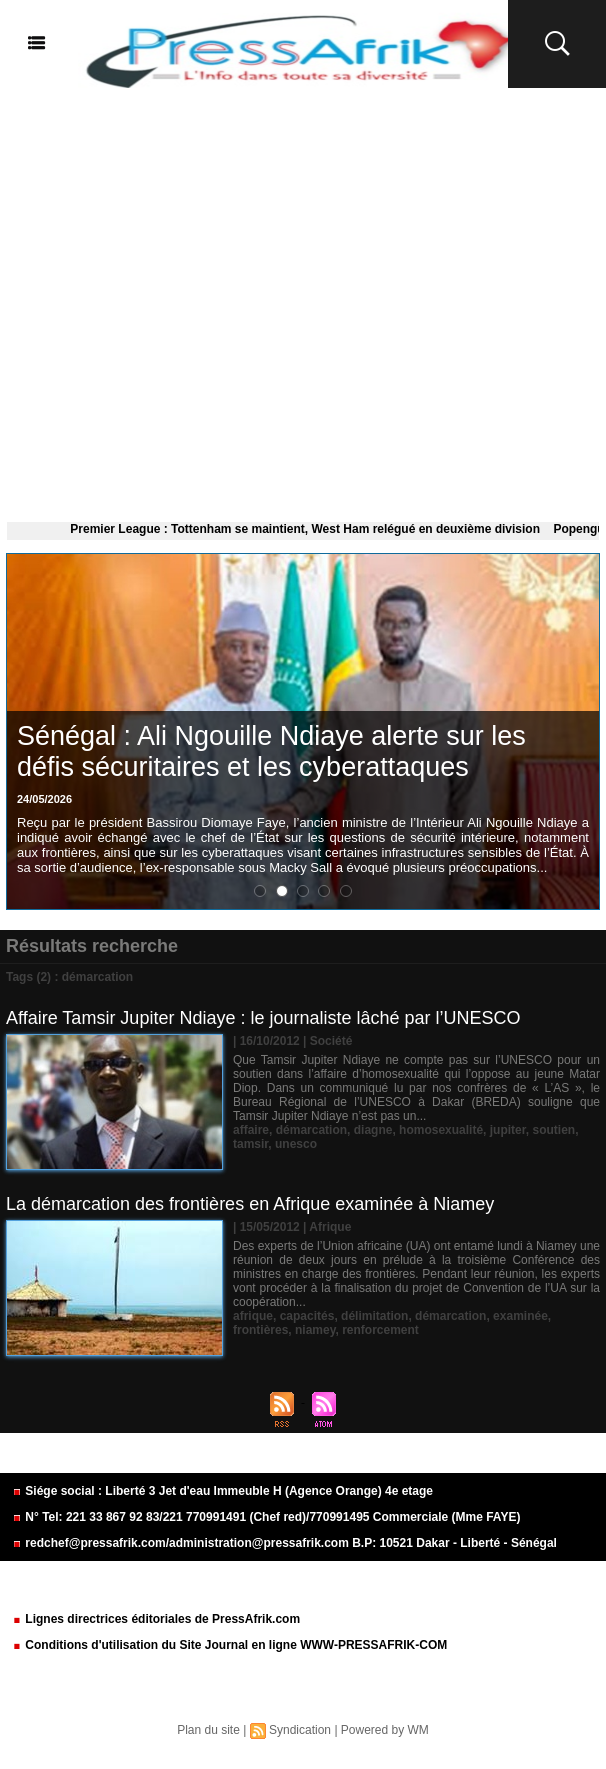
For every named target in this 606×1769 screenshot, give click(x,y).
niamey (315, 1330)
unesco (296, 1144)
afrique (253, 1316)
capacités (307, 1316)
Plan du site (208, 1730)
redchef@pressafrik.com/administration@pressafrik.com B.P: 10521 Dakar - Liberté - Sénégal (284, 1543)
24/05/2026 (44, 799)
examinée (520, 1316)
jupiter (508, 1130)
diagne (373, 1130)
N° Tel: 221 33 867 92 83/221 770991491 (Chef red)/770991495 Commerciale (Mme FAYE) (266, 1517)
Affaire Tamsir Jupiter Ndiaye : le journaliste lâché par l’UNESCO (263, 1018)
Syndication (300, 1730)
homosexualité (441, 1130)
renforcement (380, 1330)
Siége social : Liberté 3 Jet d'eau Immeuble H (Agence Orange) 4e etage (222, 1491)
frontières (260, 1330)
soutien (553, 1130)
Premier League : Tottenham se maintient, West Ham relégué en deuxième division (315, 529)
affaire (251, 1130)
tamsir (250, 1144)
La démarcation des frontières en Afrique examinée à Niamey (250, 1204)
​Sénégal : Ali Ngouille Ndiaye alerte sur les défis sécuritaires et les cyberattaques (271, 751)
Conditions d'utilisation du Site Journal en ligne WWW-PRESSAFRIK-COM (229, 1645)
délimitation (374, 1316)
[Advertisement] (303, 300)
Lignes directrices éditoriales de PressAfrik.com (156, 1619)
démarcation (311, 1130)
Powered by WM (385, 1730)
